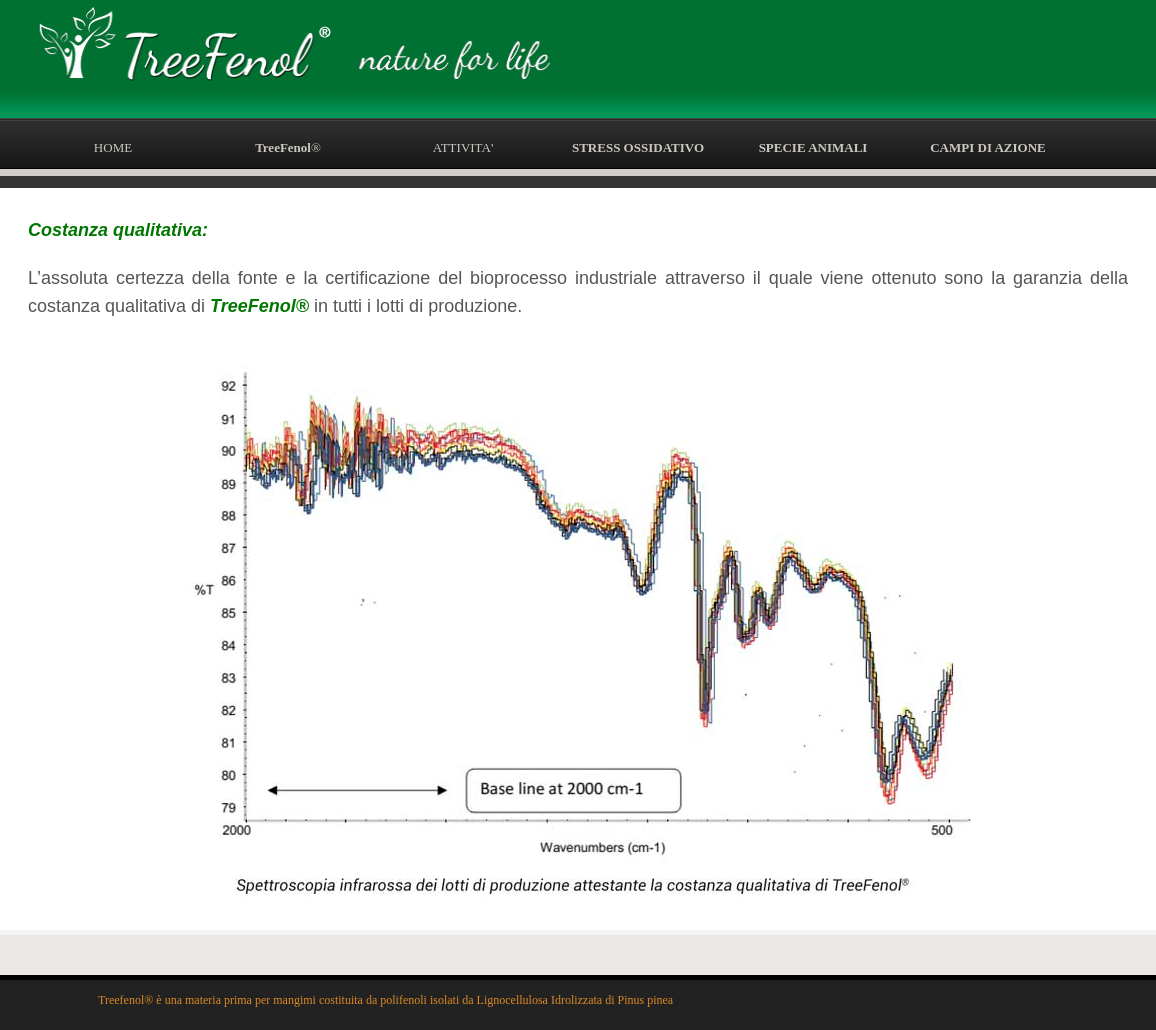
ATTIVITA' (463, 147)
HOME (113, 147)
